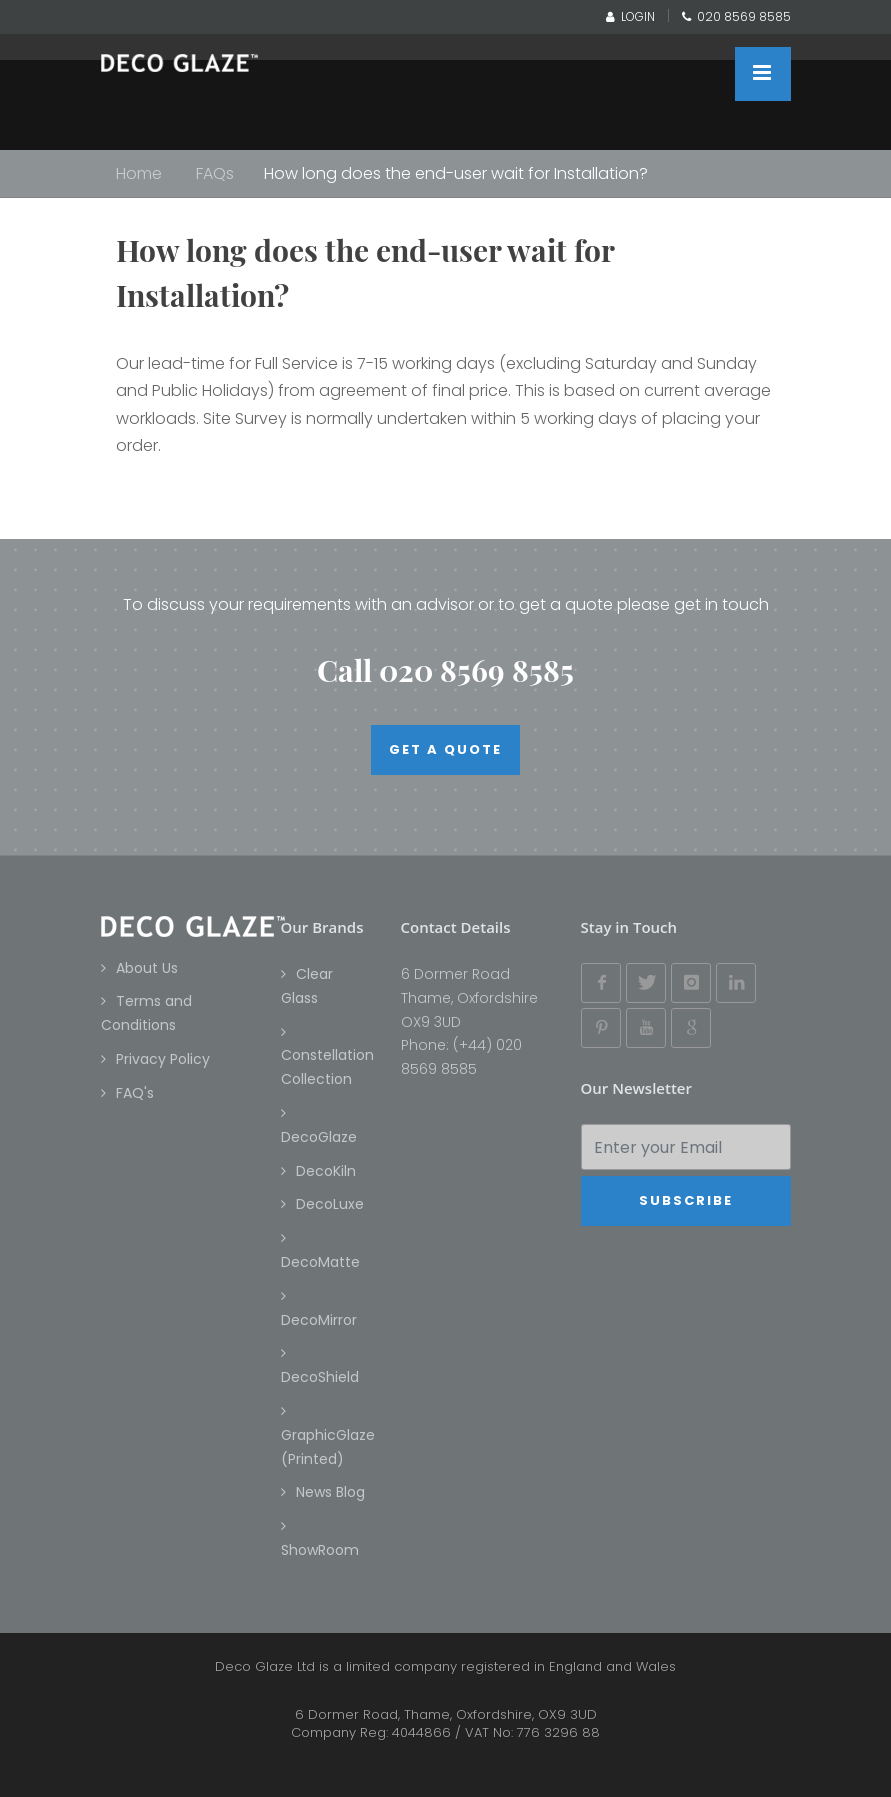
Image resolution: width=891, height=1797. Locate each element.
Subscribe (686, 1200)
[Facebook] (601, 983)
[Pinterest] (601, 1028)
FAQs (215, 173)
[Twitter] (646, 983)
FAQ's (135, 1093)
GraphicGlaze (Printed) (328, 1447)
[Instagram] (691, 983)
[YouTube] (646, 1028)
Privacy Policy (163, 1059)
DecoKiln (326, 1171)
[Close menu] (763, 74)
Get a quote (445, 749)
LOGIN (630, 16)
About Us (147, 968)
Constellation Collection (327, 1067)
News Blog (330, 1492)
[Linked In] (736, 983)
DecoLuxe (330, 1204)
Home (139, 173)
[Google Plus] (691, 1028)
